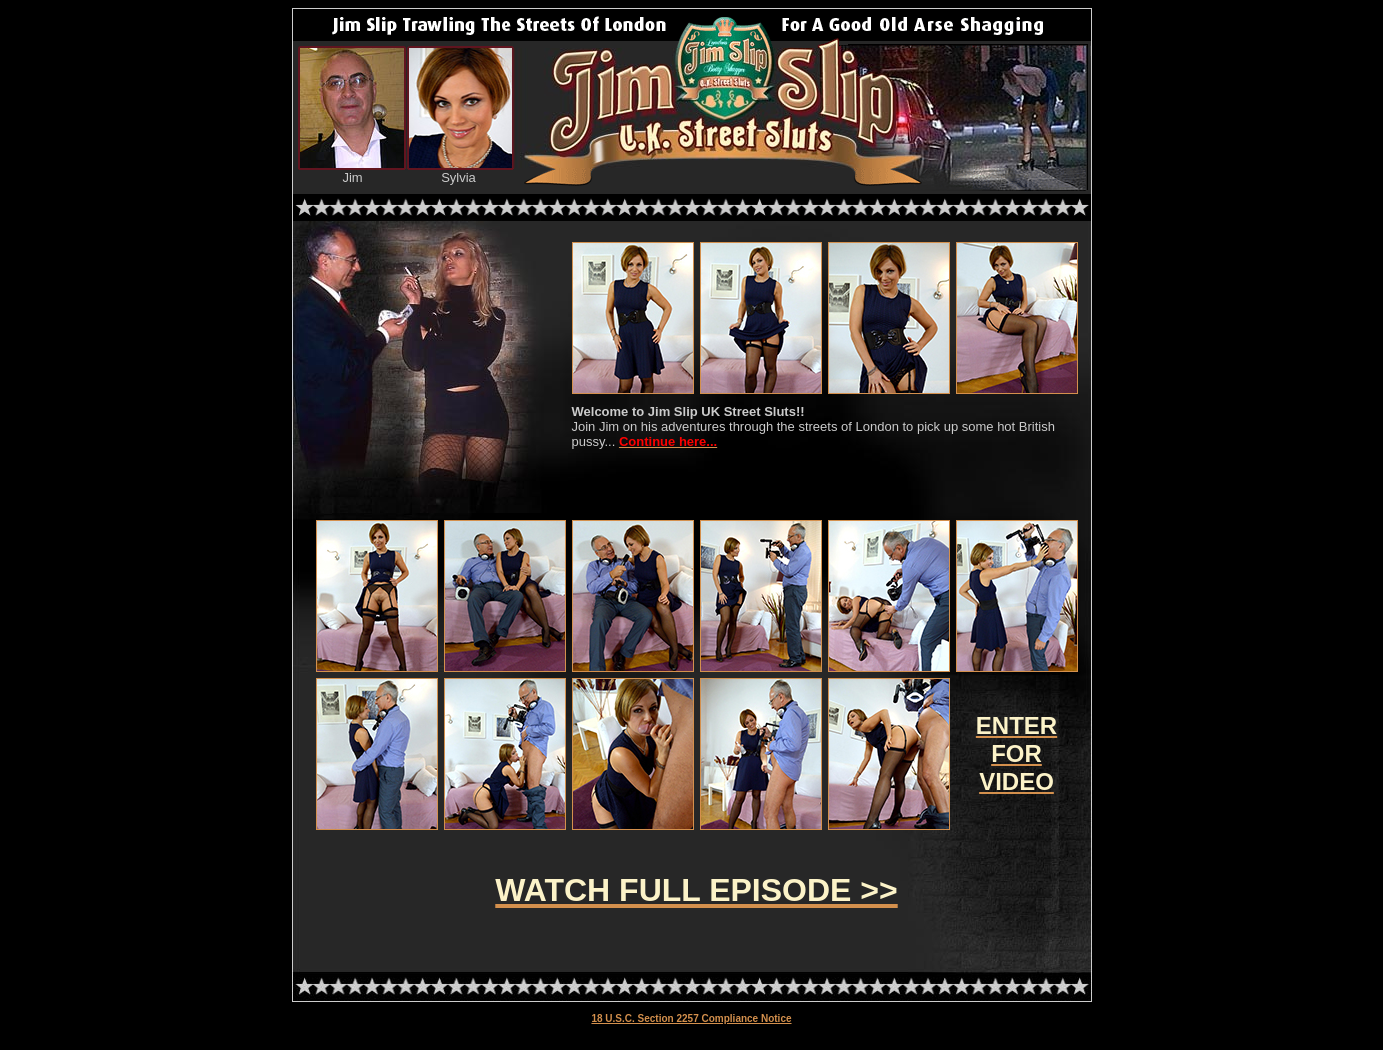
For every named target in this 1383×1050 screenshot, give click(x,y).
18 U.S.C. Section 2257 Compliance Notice (691, 1018)
